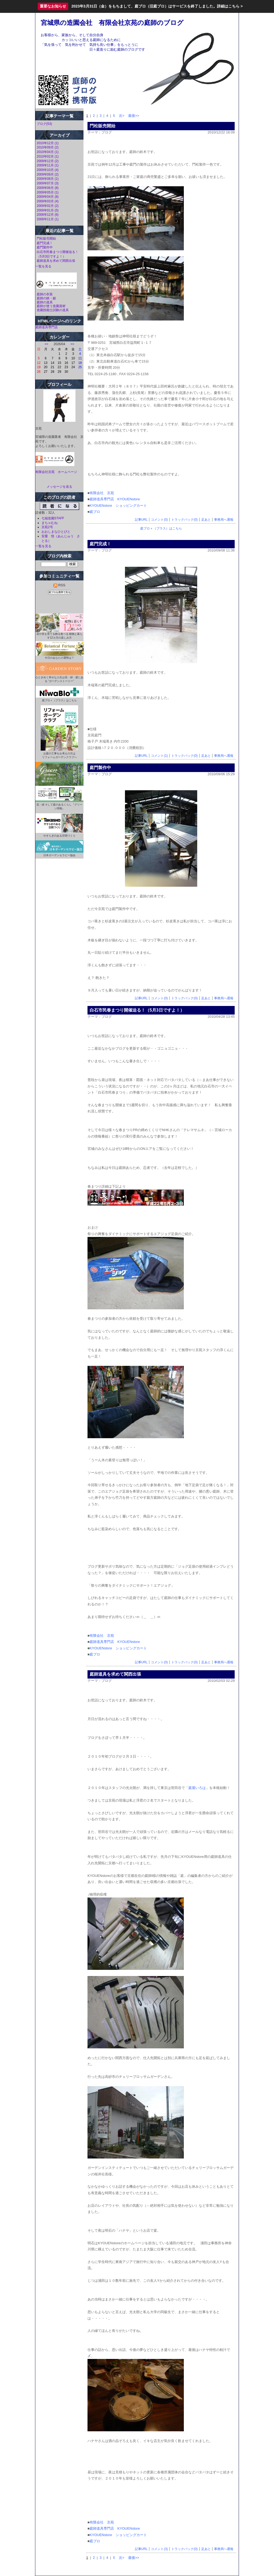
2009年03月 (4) (48, 201)
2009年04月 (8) (48, 197)
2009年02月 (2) (48, 206)
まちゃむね (49, 523)
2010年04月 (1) (48, 152)
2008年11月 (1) (48, 219)
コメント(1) (159, 756)
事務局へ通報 (223, 519)
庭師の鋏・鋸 (46, 298)
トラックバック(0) (184, 519)
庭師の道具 (45, 302)
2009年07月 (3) (48, 183)
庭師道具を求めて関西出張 (56, 261)
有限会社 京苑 (102, 493)
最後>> (133, 116)
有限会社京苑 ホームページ (56, 472)
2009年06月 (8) (48, 188)
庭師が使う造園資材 (51, 306)
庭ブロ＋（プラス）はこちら (161, 528)
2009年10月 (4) (48, 170)
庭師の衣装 (45, 294)
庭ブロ (95, 512)
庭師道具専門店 (46, 327)
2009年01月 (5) (48, 210)
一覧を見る (43, 266)
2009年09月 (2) (48, 174)
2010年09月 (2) (48, 147)
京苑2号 (47, 527)
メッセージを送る (59, 487)
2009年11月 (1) (48, 165)
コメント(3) (159, 2549)
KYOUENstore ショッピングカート (118, 506)
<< (46, 344)
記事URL (141, 519)
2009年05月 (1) (48, 192)
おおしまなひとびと (55, 532)
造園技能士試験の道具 (53, 310)
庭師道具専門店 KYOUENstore (115, 499)
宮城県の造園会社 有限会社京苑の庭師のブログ (112, 22)
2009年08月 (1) (48, 179)
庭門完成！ (45, 243)
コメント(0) (159, 519)
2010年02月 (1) (48, 156)
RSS (59, 585)
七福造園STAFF (52, 518)
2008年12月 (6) (48, 215)
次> (121, 116)
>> (72, 344)
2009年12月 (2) (48, 161)
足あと (206, 519)
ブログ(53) (44, 124)
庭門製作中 (45, 247)
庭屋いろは (197, 1788)
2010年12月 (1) (48, 143)
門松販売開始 (46, 238)
